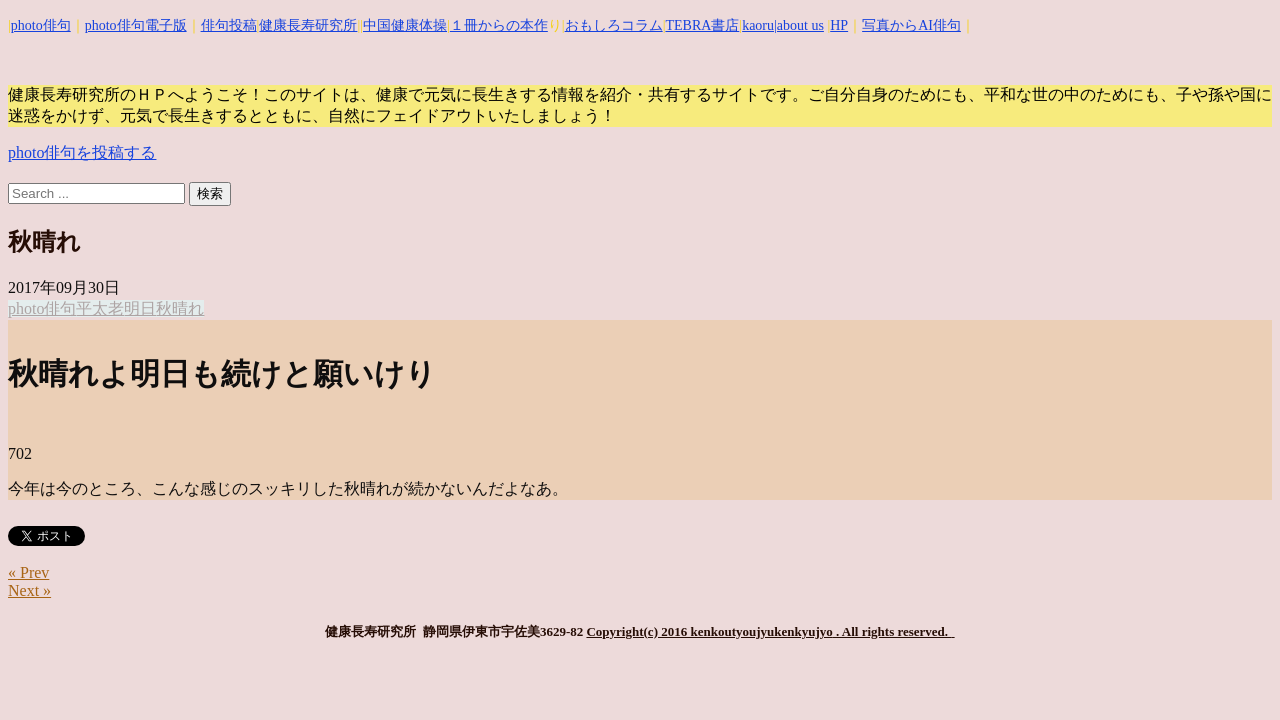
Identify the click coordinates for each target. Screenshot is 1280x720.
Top (1232, 672)
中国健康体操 (405, 25)
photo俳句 (41, 25)
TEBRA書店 (702, 25)
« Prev (28, 572)
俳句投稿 (229, 25)
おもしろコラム (614, 25)
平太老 (100, 308)
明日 (140, 308)
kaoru (758, 25)
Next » (29, 590)
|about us (799, 25)
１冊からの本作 (499, 25)
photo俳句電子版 (136, 25)
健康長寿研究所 (308, 25)
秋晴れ (180, 308)
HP (839, 25)
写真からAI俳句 (911, 25)
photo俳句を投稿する (82, 152)
